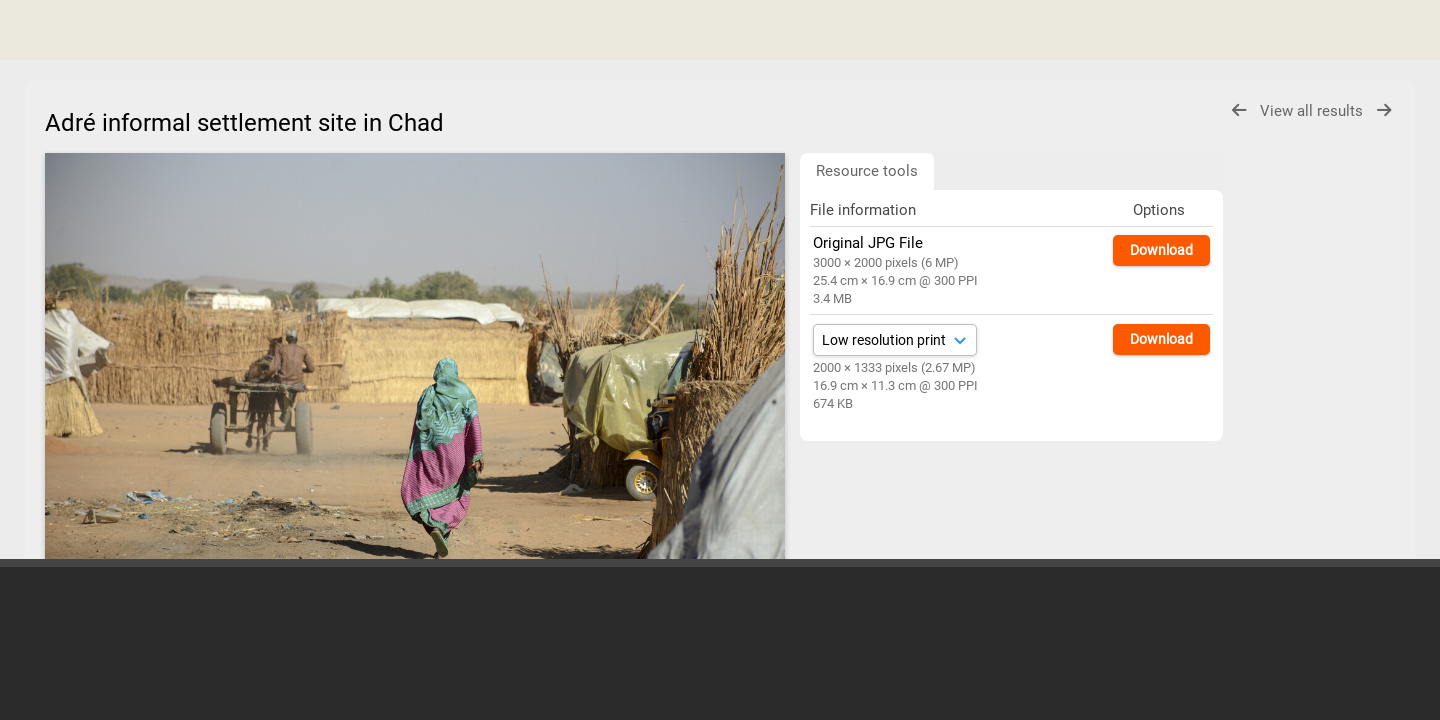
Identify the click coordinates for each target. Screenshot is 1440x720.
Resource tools (867, 171)
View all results (1313, 111)
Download (1161, 250)
